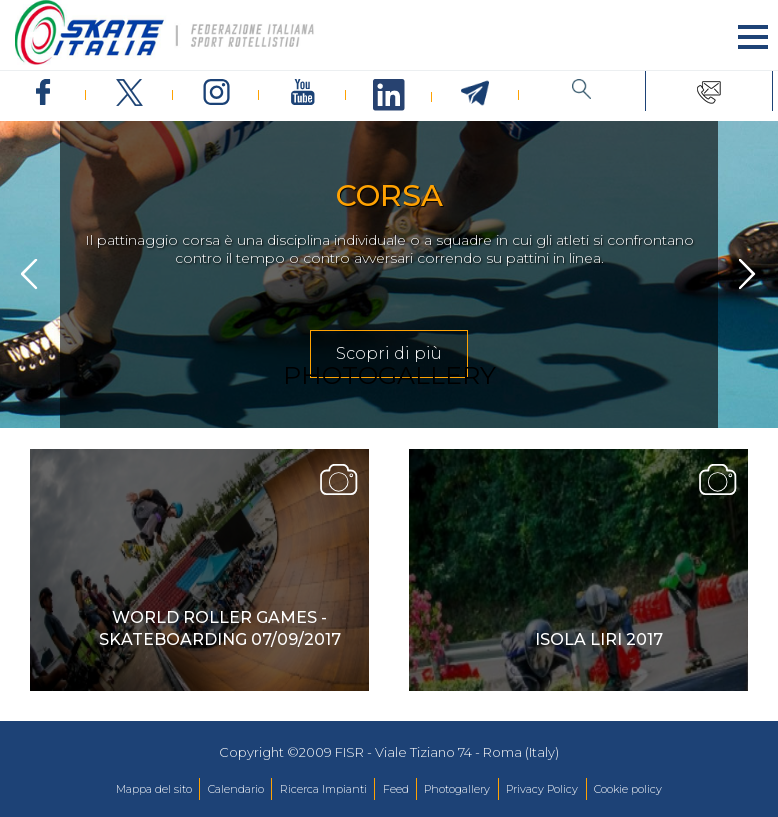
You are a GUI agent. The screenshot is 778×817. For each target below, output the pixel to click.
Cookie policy (628, 789)
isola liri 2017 (599, 639)
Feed (396, 789)
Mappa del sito (154, 789)
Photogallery (457, 789)
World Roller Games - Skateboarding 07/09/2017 (220, 628)
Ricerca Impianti (323, 789)
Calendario (236, 789)
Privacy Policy (542, 789)
